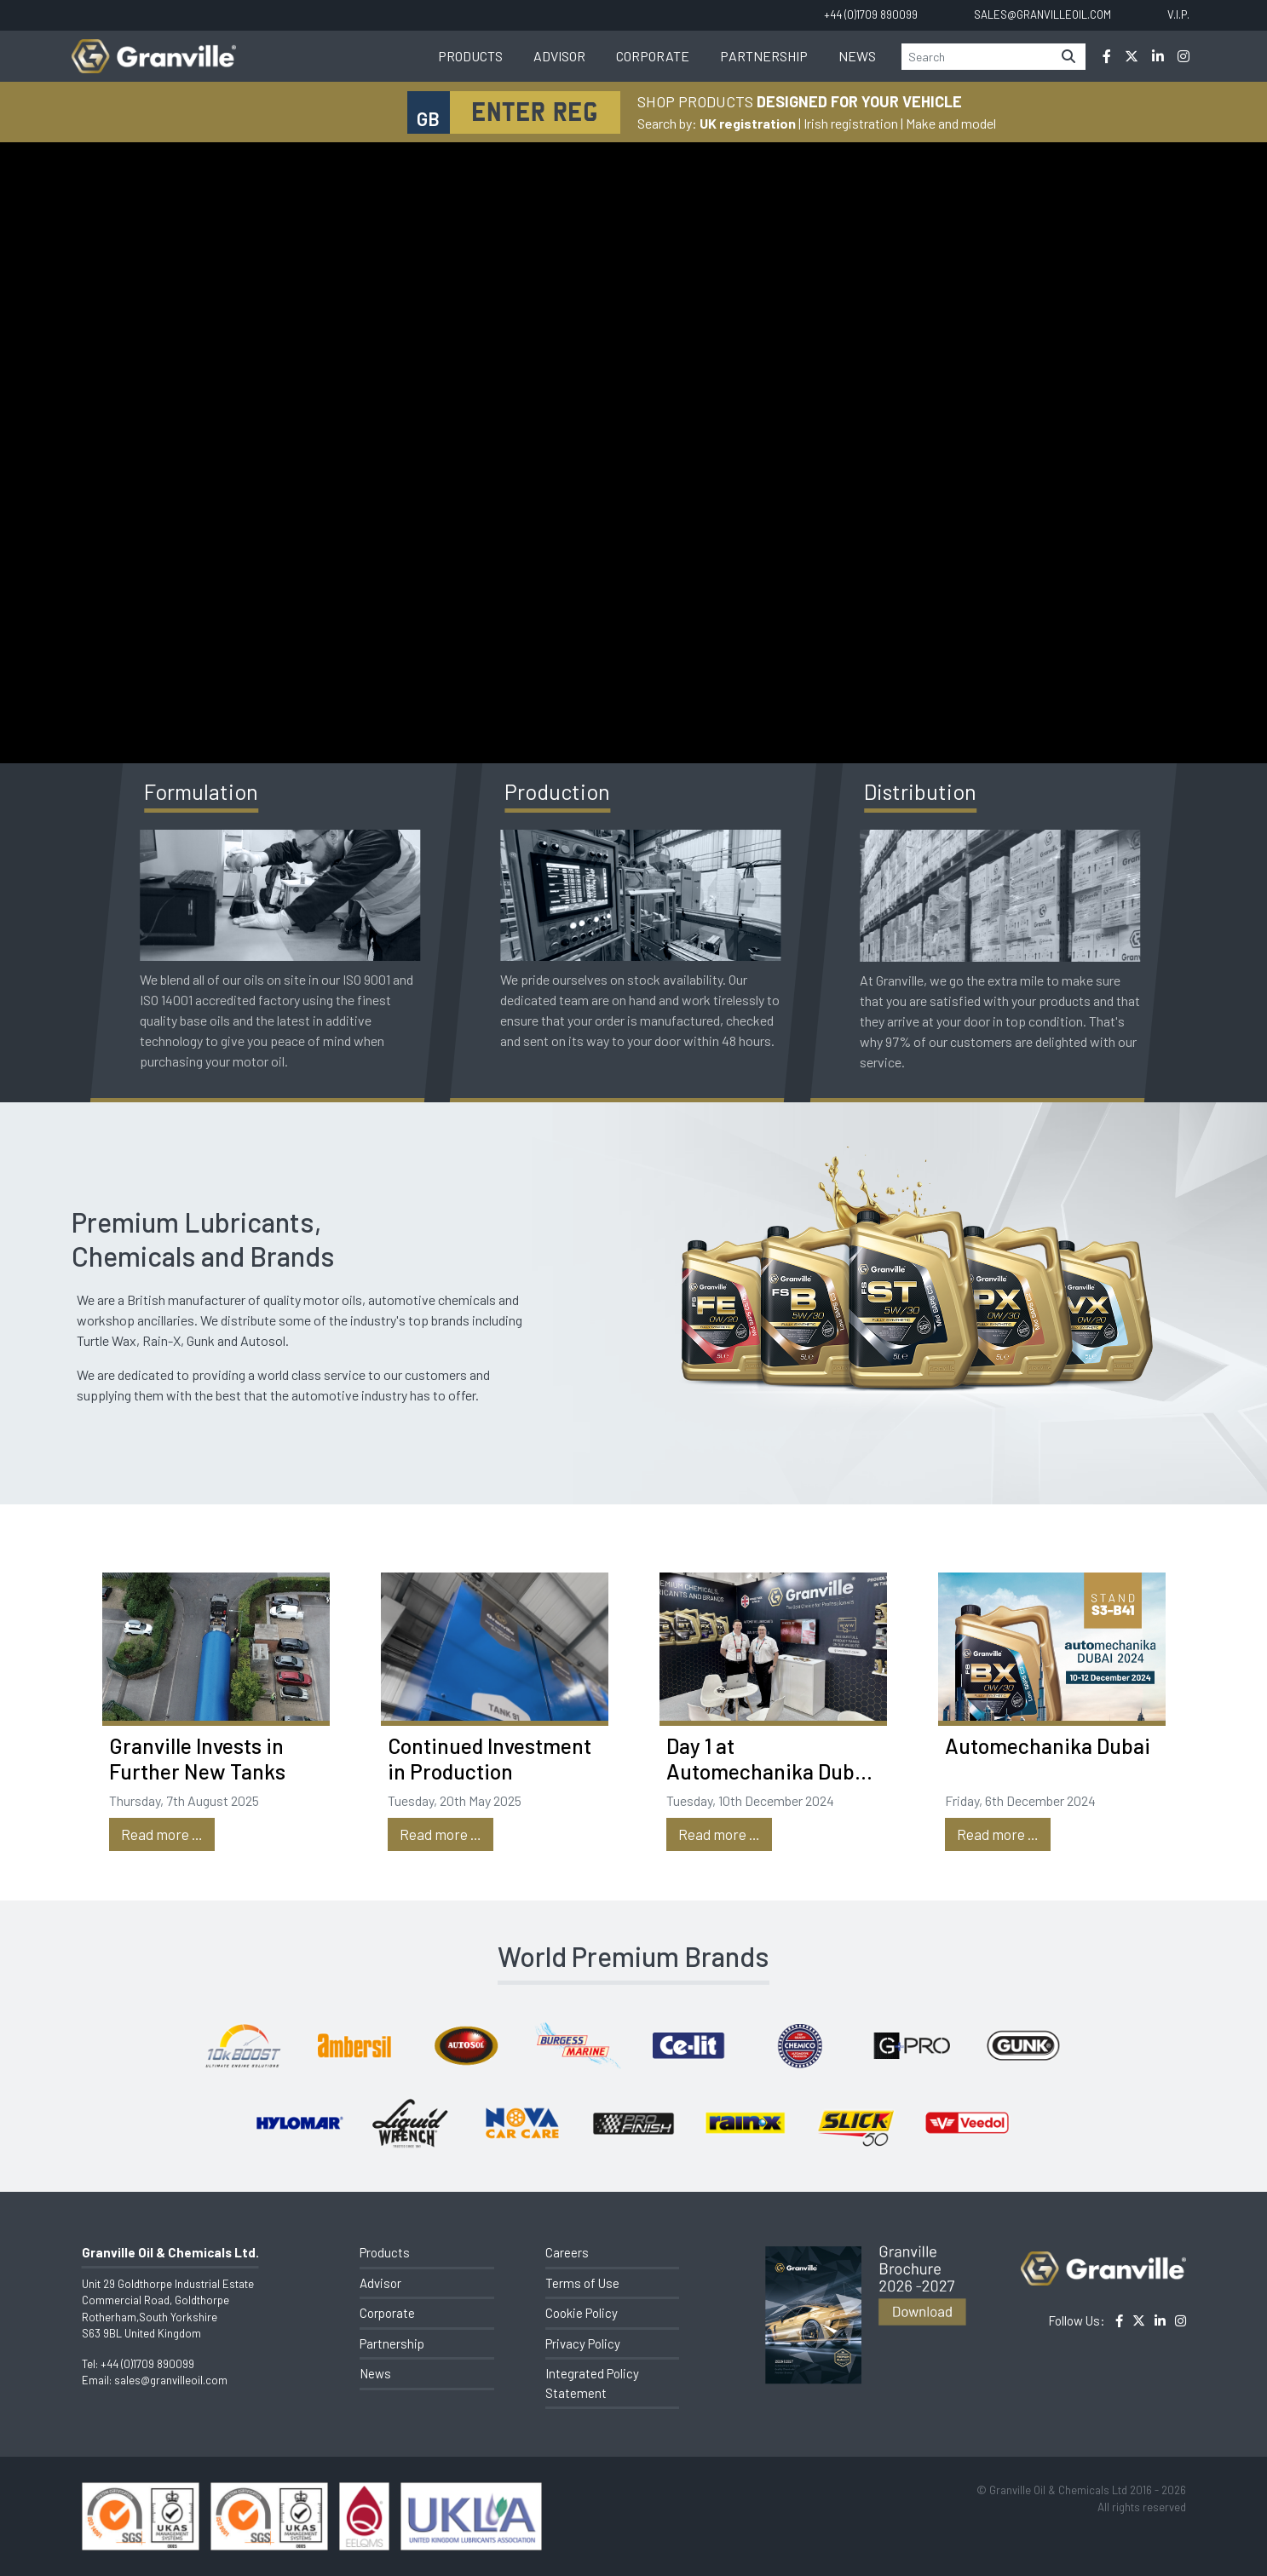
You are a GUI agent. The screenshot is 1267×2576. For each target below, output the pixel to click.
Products (470, 56)
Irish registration (850, 123)
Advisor (559, 56)
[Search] (976, 56)
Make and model (951, 123)
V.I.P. (1178, 14)
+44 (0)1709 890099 (147, 2364)
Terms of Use (582, 2283)
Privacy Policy (582, 2343)
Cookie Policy (581, 2312)
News (857, 56)
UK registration (748, 123)
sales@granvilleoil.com (170, 2380)
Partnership (764, 56)
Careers (567, 2252)
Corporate (652, 56)
